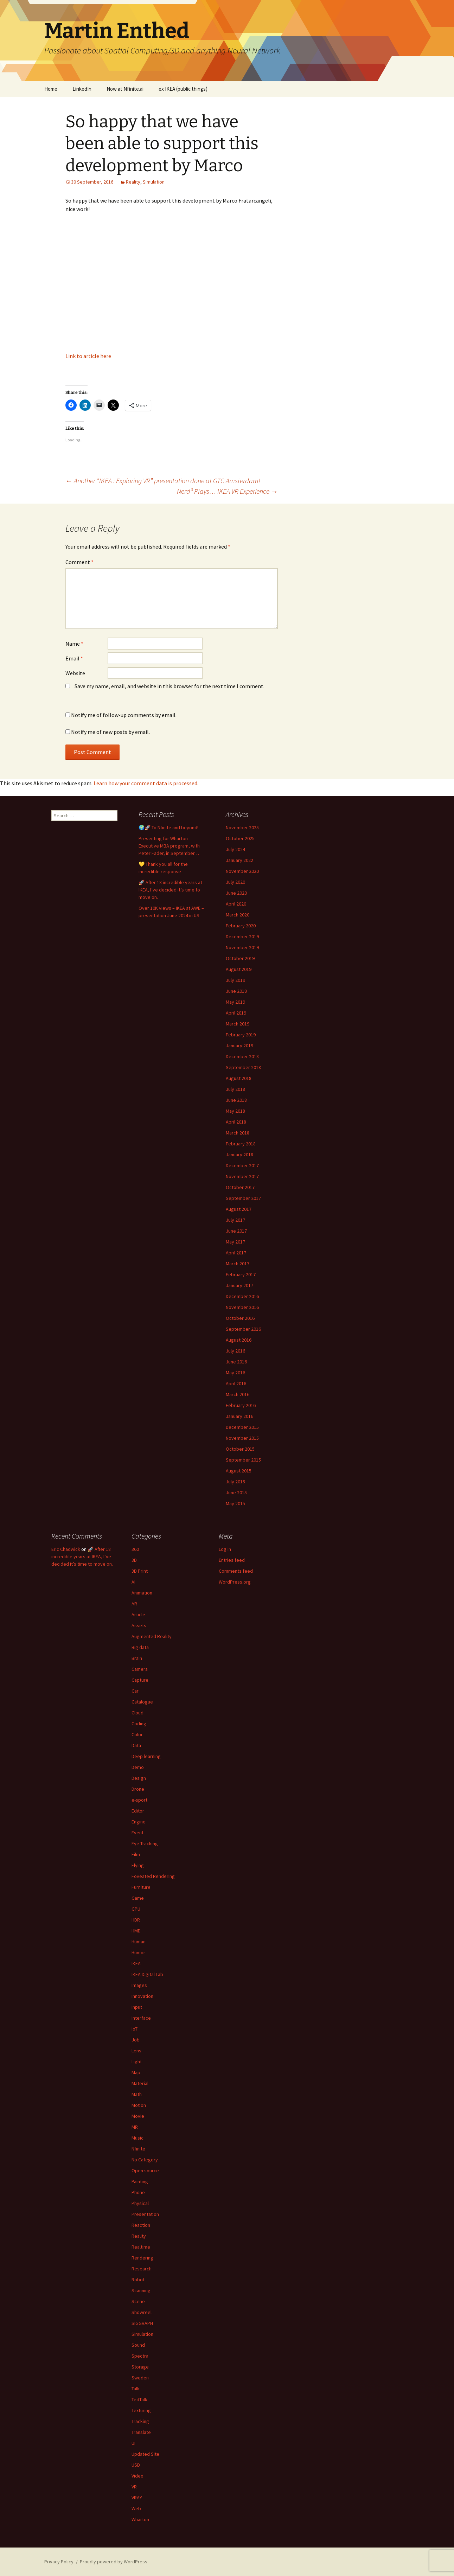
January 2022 (239, 860)
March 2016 (237, 1394)
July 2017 (235, 1220)
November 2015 (242, 1438)
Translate (141, 2432)
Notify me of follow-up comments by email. (124, 714)
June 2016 (236, 1362)
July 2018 (235, 1089)
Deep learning (146, 1756)
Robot (138, 2279)
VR (134, 2487)
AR (134, 1603)
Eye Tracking (145, 1843)
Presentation (145, 2214)
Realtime (141, 2247)
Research (142, 2268)
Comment (79, 561)
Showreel (142, 2312)
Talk (136, 2388)
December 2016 (242, 1296)
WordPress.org (235, 1582)
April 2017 (236, 1252)
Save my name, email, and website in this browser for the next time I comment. (169, 686)
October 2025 (240, 838)
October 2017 (240, 1187)
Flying (138, 1865)
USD (136, 2465)
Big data (140, 1647)
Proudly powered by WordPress (113, 2561)
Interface (141, 2018)
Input (137, 2007)
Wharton (140, 2519)
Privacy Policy (58, 2561)
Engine (139, 1821)
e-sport (139, 1800)
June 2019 (236, 991)
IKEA (136, 1963)
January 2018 (239, 1154)
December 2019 (242, 936)
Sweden (140, 2377)
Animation (142, 1593)
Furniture (141, 1887)
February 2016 (241, 1405)
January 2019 (239, 1045)
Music (137, 2138)
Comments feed (236, 1571)
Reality (133, 182)
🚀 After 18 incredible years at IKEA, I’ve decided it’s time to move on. (170, 889)
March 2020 (237, 915)
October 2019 (240, 958)
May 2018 (235, 1111)
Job (136, 2040)
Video (137, 2476)
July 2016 (235, 1351)
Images (139, 1985)
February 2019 (241, 1034)
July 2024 (235, 849)
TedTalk (139, 2399)
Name (74, 643)
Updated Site (145, 2454)
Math (137, 2094)
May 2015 (235, 1503)
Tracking (140, 2421)
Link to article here (88, 355)
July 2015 (235, 1481)
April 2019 (236, 1013)
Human (139, 1941)
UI (133, 2443)
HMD (136, 1931)
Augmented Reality (152, 1636)
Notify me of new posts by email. (110, 731)
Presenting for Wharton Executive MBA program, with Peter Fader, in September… (169, 845)
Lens (136, 2050)
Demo (138, 1767)
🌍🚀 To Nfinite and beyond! (168, 827)
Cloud (137, 1712)
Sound (138, 2345)
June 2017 (236, 1231)
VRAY (137, 2497)
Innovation (142, 1996)
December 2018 (242, 1056)
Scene (138, 2301)
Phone (138, 2192)
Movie (138, 2116)
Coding (139, 1723)
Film (136, 1854)
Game (138, 1898)
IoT (135, 2029)
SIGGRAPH (142, 2323)
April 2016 (236, 1383)
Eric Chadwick (65, 1549)
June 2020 (236, 893)
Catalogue (142, 1702)
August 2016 (238, 1340)
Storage (140, 2367)
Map (136, 2072)
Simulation (154, 182)
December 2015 (242, 1427)
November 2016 (242, 1307)
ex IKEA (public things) (183, 88)
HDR (136, 1920)
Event (137, 1832)
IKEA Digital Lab (147, 1974)
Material (140, 2083)
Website (75, 673)
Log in (225, 1549)
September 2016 (243, 1329)
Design (139, 1778)
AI (133, 1582)
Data (136, 1745)
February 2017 (241, 1274)
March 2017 (237, 1263)
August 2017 (238, 1209)
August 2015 (238, 1471)
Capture (140, 1680)
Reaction (141, 2225)
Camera (140, 1669)
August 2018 (238, 1078)
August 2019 (238, 969)
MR (135, 2127)
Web (136, 2508)
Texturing (141, 2410)
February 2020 (241, 925)
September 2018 (243, 1067)
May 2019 (235, 1002)
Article (138, 1614)
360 (135, 1549)
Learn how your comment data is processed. (146, 783)
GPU (136, 1909)
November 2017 (242, 1176)
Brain (137, 1658)
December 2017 (242, 1165)
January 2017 (239, 1285)
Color (137, 1734)
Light (137, 2061)
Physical (140, 2203)
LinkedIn (81, 88)
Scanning (141, 2290)
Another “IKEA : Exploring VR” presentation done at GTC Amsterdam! (162, 480)
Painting (140, 2181)
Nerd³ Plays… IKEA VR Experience (227, 491)
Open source (145, 2170)
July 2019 (235, 980)
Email (74, 658)
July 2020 (235, 882)
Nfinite (138, 2149)
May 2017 (235, 1242)
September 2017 (243, 1198)
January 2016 (239, 1416)
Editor (138, 1811)
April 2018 (236, 1122)
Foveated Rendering (153, 1876)
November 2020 (242, 871)
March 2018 (237, 1133)
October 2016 (240, 1318)
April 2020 (236, 904)
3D (134, 1560)
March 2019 (237, 1024)
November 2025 (242, 827)
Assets (139, 1625)
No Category (145, 2159)
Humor (138, 1952)
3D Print (140, 1571)
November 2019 (242, 947)
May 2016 (235, 1372)
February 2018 (241, 1143)
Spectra (140, 2356)
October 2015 (240, 1449)
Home (50, 88)
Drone (138, 1789)
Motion (139, 2105)
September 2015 (243, 1460)
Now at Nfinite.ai (125, 88)
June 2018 (236, 1100)
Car (135, 1691)
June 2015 (236, 1492)
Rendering (142, 2258)
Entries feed (232, 1560)
